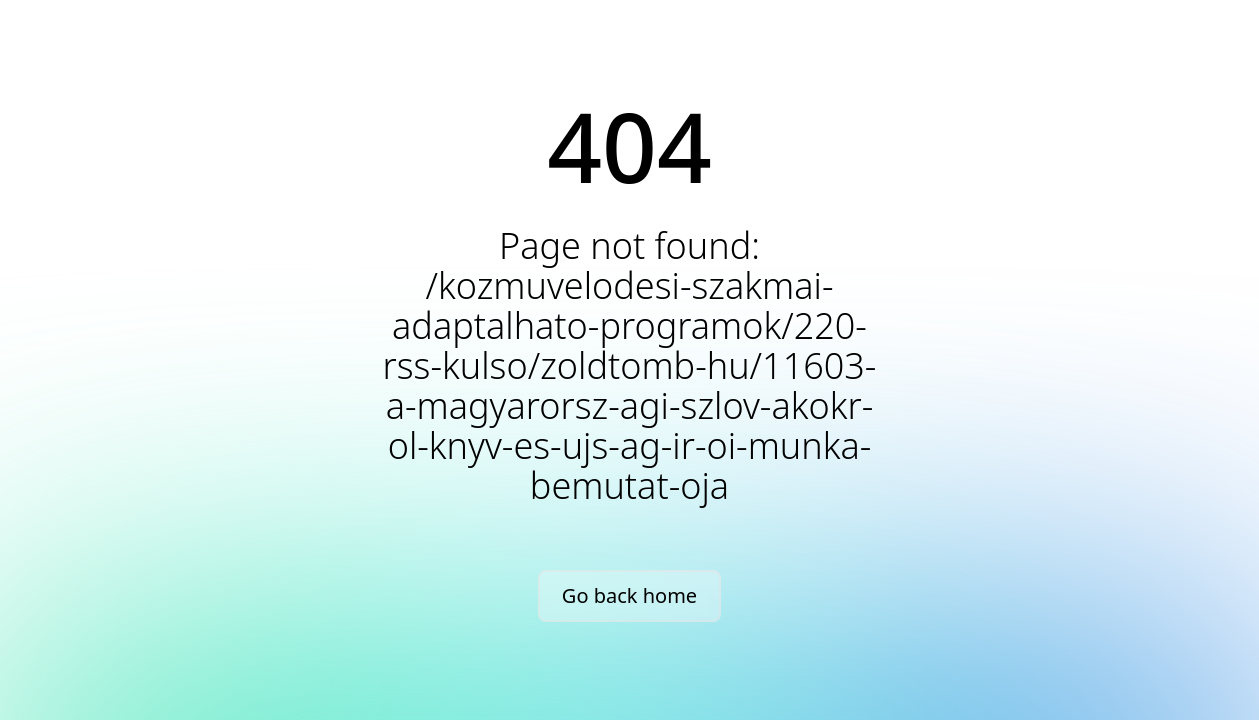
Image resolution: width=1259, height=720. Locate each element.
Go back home (629, 595)
